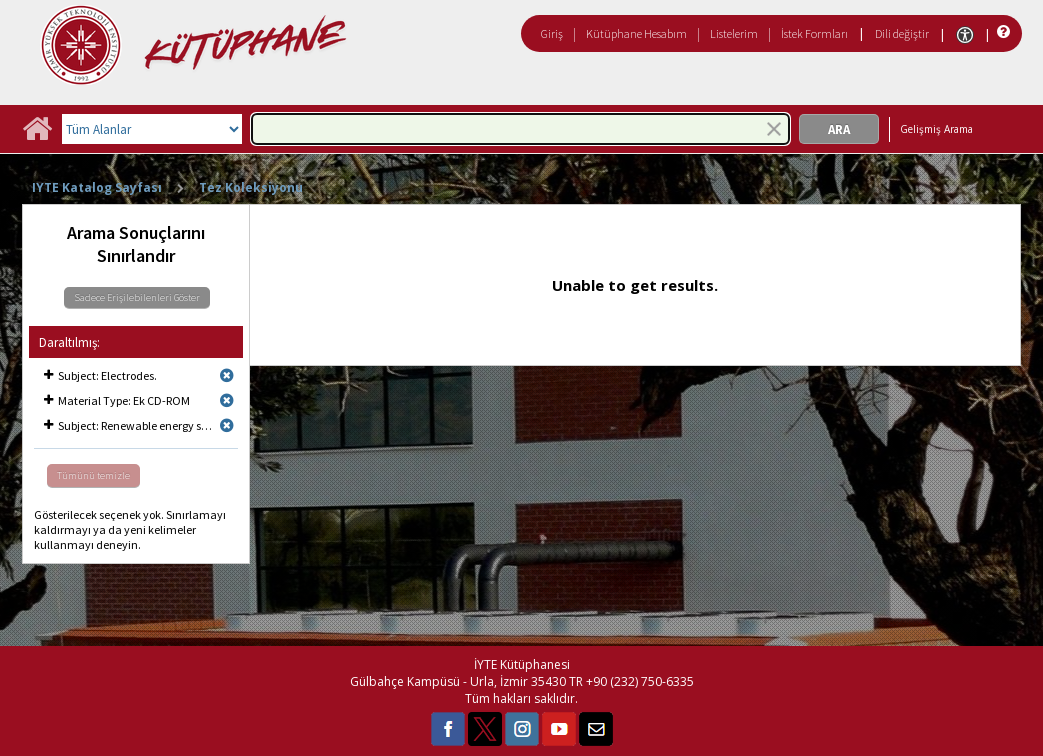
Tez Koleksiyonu (251, 187)
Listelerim (734, 33)
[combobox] (520, 129)
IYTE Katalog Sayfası (97, 187)
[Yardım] (1001, 32)
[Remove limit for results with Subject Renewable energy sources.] (227, 425)
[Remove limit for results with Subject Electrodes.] (227, 375)
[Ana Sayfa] (37, 135)
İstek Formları (814, 33)
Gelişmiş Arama (936, 129)
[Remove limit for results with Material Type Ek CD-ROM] (227, 400)
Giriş (552, 33)
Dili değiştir (902, 33)
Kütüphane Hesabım (636, 33)
